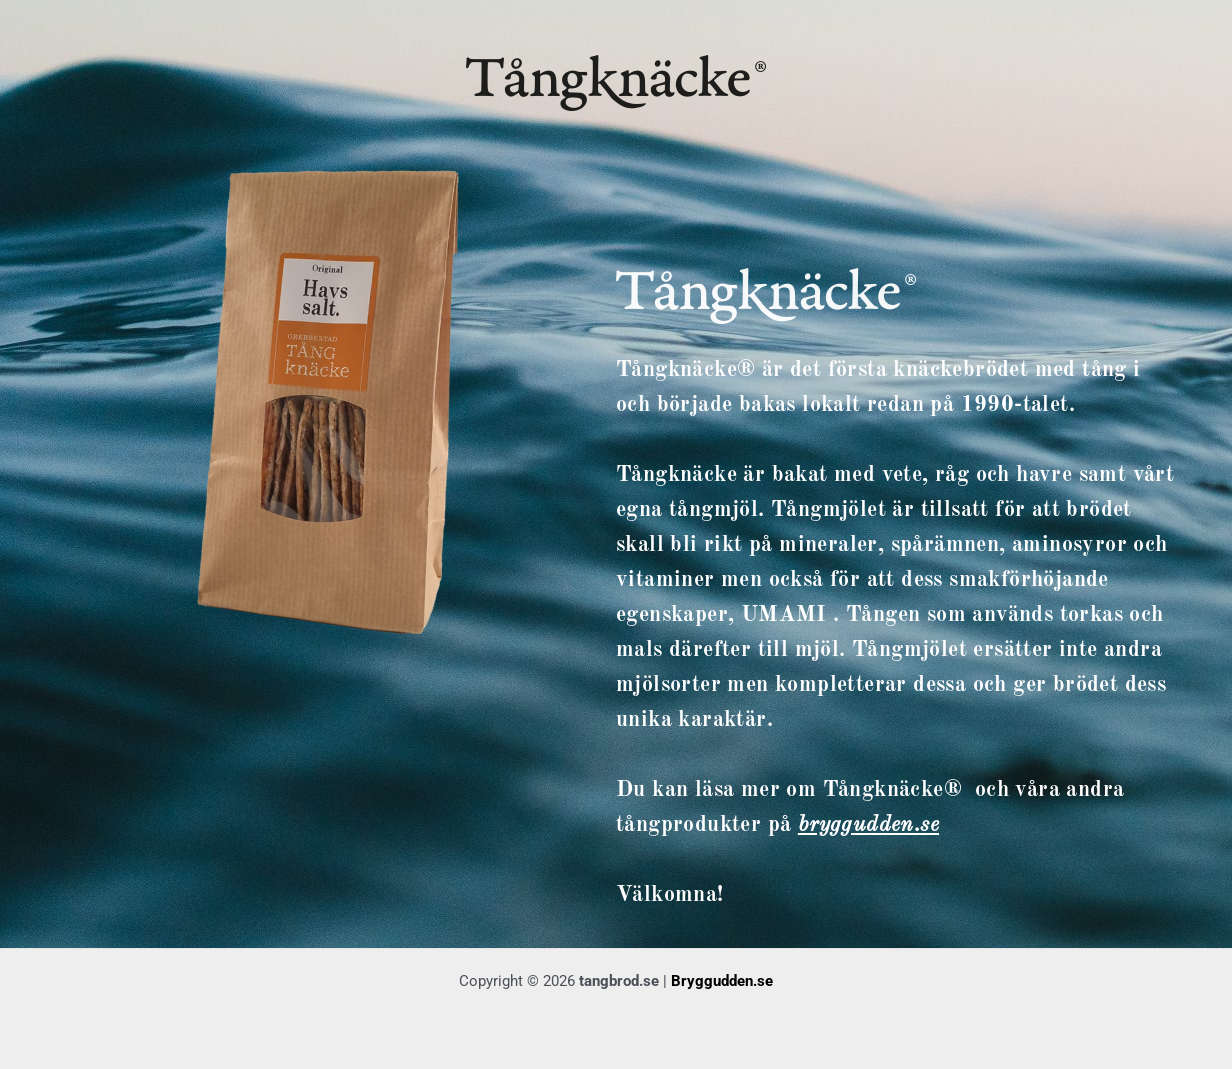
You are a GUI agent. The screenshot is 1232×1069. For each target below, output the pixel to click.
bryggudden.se (868, 825)
